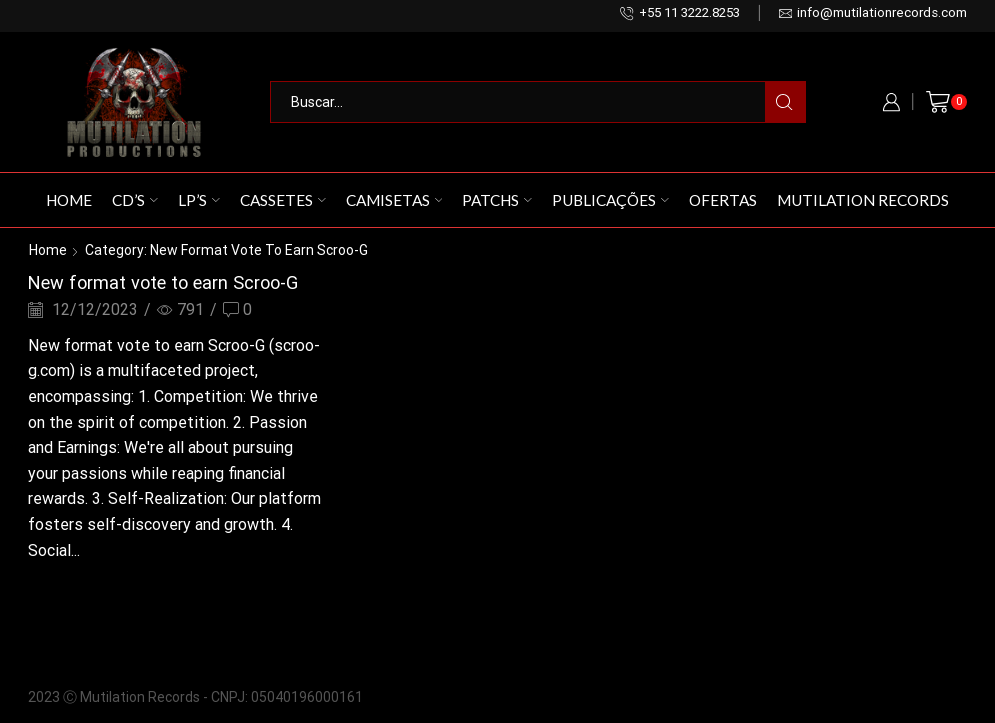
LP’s (199, 200)
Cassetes (283, 200)
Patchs (497, 200)
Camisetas (394, 200)
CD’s (135, 200)
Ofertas (723, 200)
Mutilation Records (863, 200)
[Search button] (785, 102)
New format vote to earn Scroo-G (163, 282)
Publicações (610, 200)
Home (69, 200)
